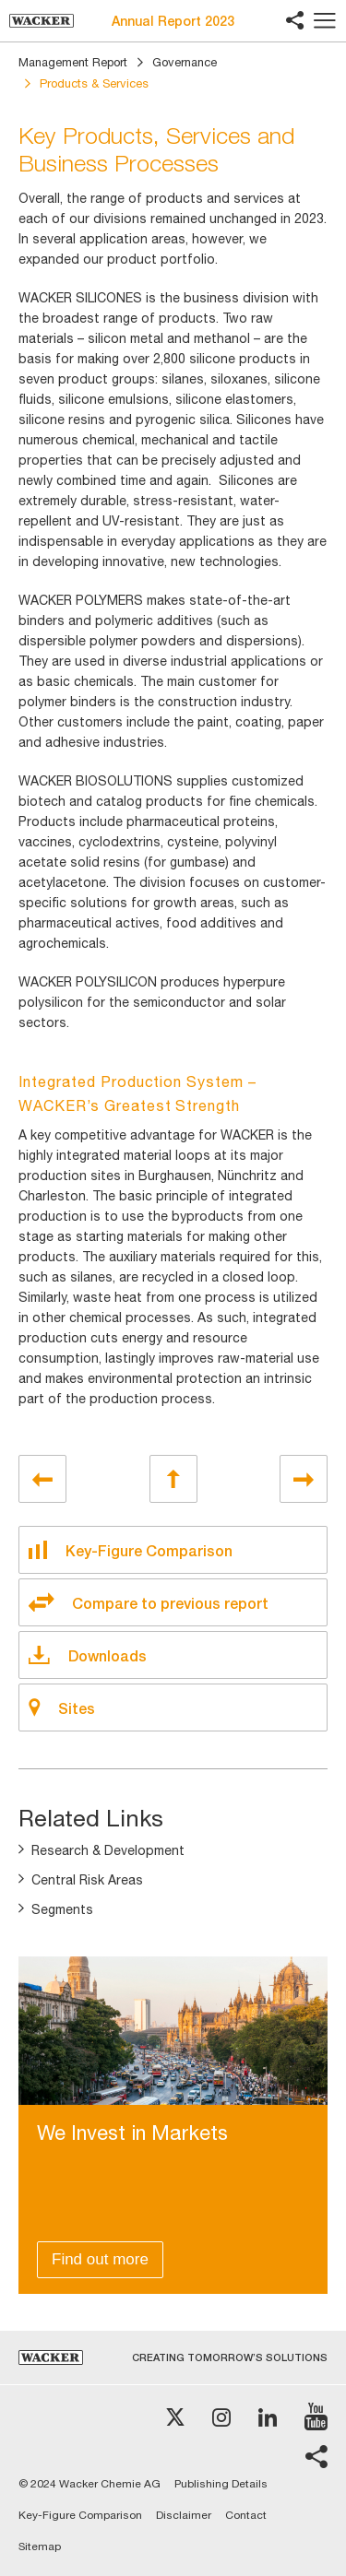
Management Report (72, 62)
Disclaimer (183, 2515)
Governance (184, 62)
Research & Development (108, 1850)
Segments (62, 1909)
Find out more (100, 2259)
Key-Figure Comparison (80, 2515)
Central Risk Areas (87, 1880)
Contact (246, 2515)
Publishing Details (221, 2483)
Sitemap (39, 2546)
